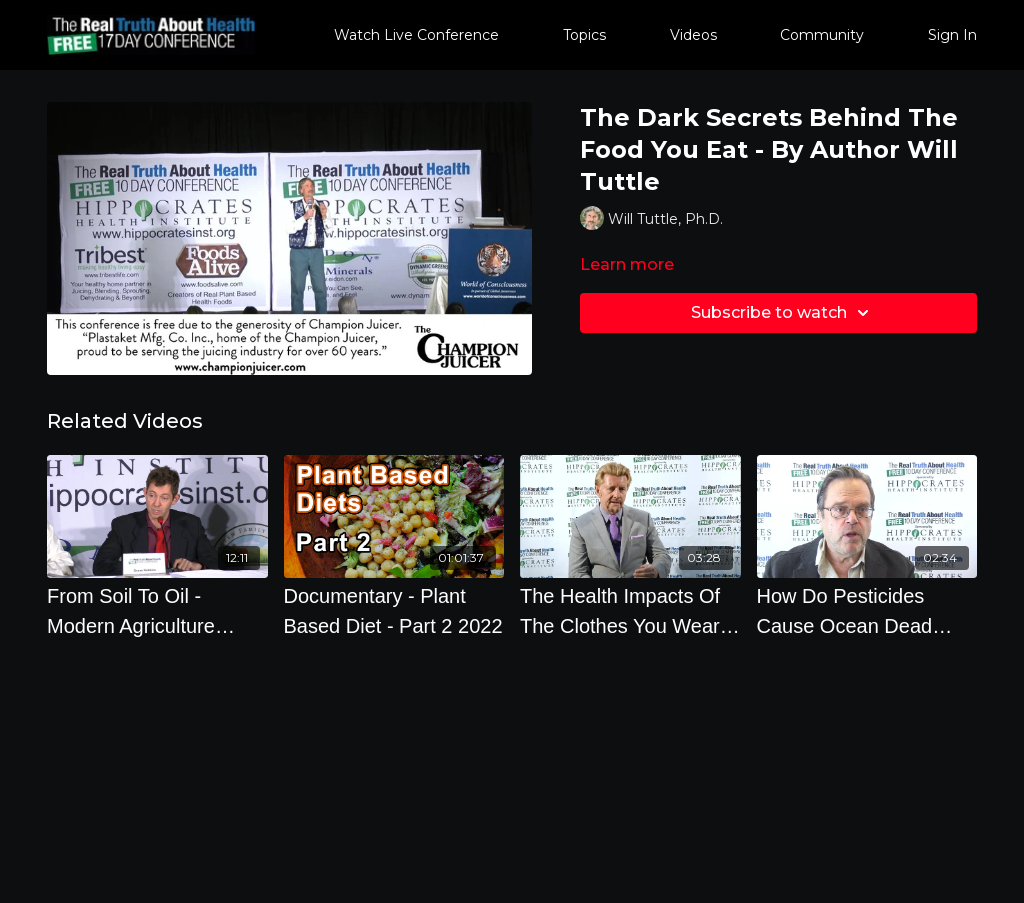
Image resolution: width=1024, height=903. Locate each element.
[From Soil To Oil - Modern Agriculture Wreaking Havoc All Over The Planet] (157, 611)
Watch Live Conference (416, 35)
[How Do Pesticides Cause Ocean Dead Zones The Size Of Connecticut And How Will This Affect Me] (867, 611)
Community (822, 35)
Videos (693, 35)
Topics (584, 35)
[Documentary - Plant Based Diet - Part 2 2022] (394, 611)
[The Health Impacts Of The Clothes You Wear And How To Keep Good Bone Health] (630, 611)
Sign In (952, 35)
